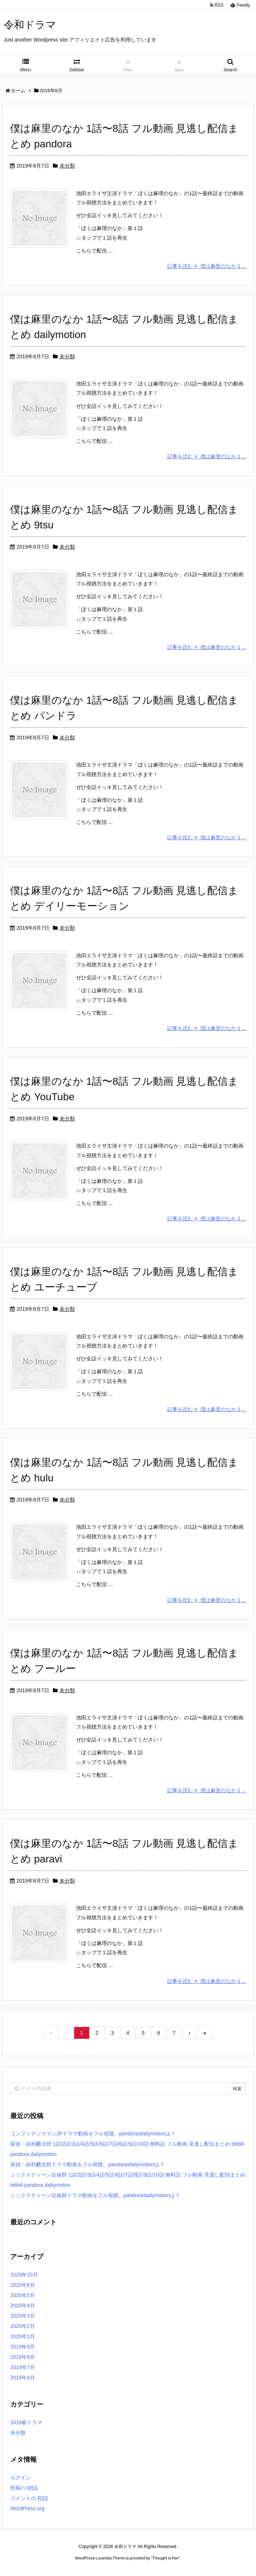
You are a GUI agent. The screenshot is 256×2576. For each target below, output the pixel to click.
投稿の (24, 2488)
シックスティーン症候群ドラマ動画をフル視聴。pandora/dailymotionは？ (95, 2195)
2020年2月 (22, 2326)
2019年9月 (22, 2347)
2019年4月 (22, 2378)
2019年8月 (22, 2357)
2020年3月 (22, 2316)
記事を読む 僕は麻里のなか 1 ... (206, 266)
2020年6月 (22, 2285)
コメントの (29, 2498)
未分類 (67, 166)
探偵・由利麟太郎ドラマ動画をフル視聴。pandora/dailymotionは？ (87, 2164)
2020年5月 (22, 2295)
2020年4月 (22, 2305)
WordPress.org (27, 2508)
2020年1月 (22, 2336)
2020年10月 (24, 2275)
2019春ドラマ (26, 2422)
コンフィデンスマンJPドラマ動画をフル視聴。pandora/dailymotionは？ (93, 2133)
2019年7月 (22, 2367)
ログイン (20, 2477)
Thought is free (165, 2558)
